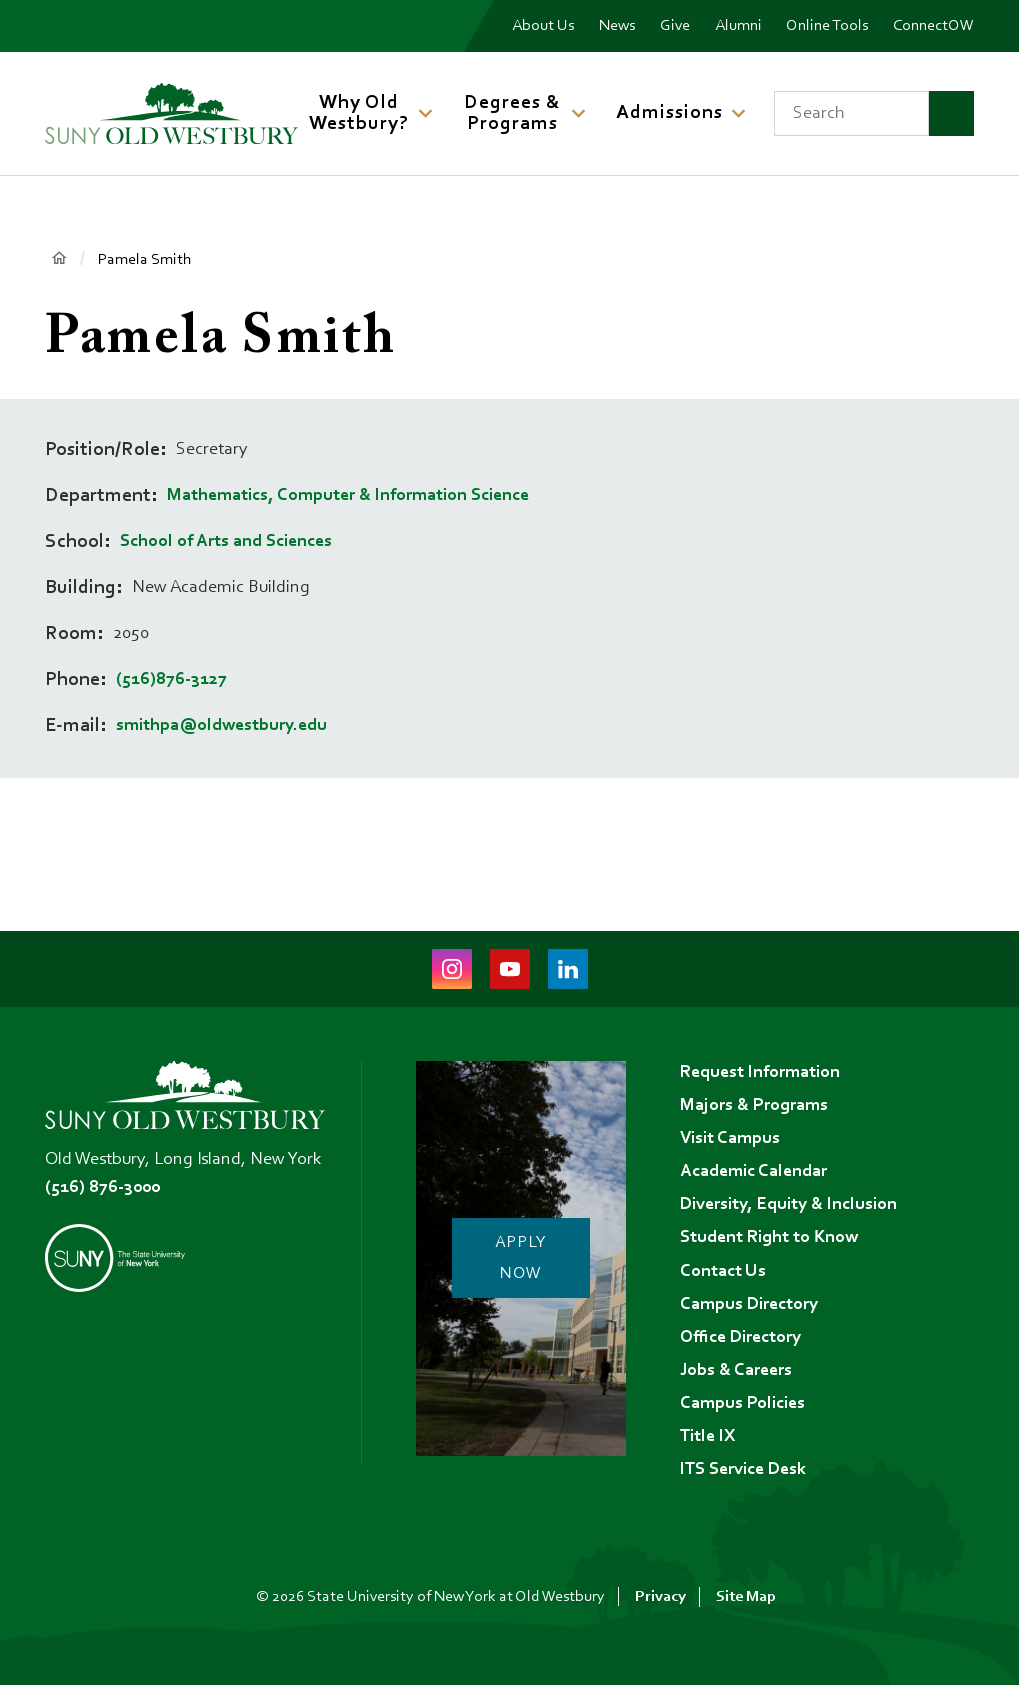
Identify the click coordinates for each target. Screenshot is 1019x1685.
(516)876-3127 (171, 680)
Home (59, 258)
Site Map (746, 1597)
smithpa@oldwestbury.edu (221, 726)
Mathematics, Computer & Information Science (348, 496)
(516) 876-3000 (102, 1179)
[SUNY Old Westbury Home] (171, 113)
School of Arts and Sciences (226, 542)
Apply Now (524, 1255)
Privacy (660, 1597)
